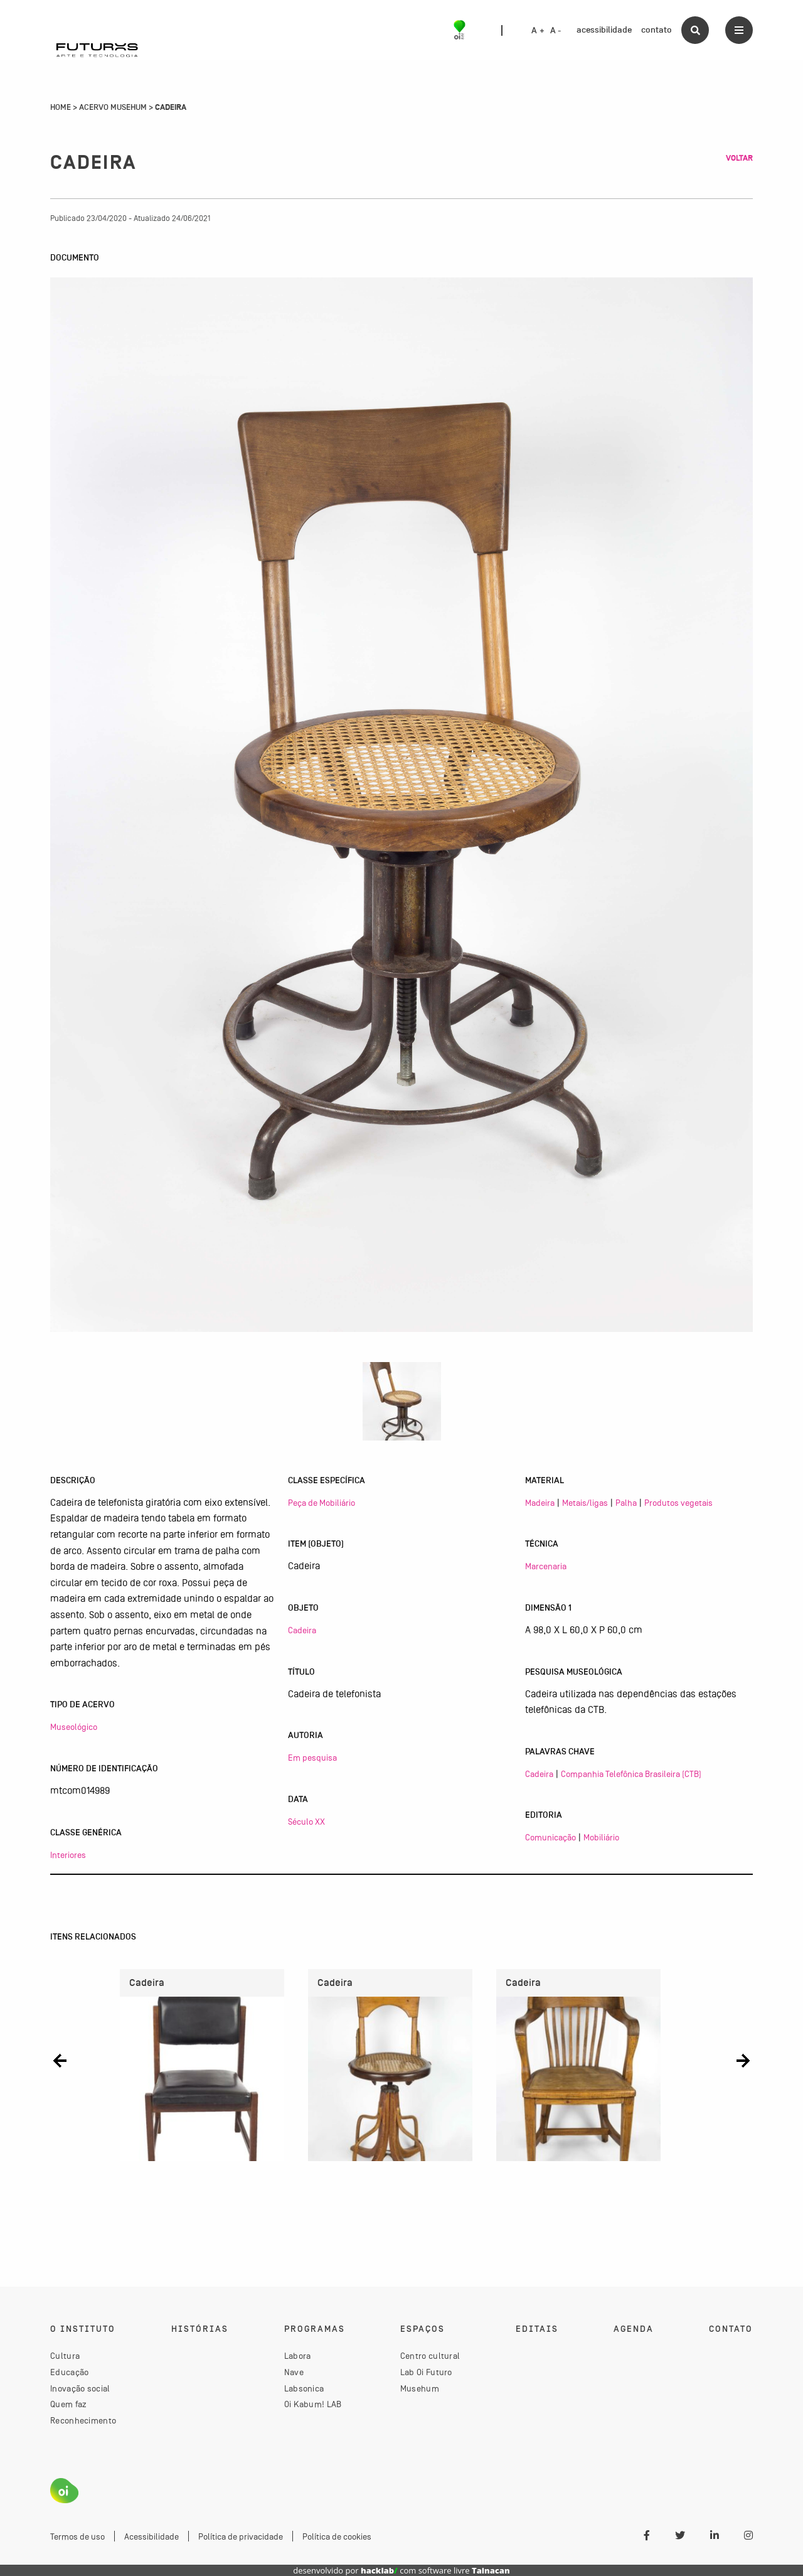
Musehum (419, 2388)
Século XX (306, 1822)
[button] (60, 2060)
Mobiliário (601, 1837)
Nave (294, 2372)
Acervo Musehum (113, 107)
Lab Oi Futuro (426, 2372)
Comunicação (550, 1837)
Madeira (540, 1503)
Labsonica (304, 2388)
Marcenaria (545, 1566)
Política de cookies (336, 2536)
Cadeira (302, 1630)
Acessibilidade (151, 2536)
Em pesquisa (312, 1757)
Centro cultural (430, 2356)
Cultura (65, 2356)
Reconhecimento (83, 2420)
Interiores (68, 1855)
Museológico (73, 1727)
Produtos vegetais (678, 1503)
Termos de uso (77, 2536)
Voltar (739, 158)
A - (555, 30)
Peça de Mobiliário (321, 1503)
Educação (69, 2372)
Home (60, 107)
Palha (626, 1503)
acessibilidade (604, 29)
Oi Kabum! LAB (313, 2404)
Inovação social (80, 2388)
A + (538, 30)
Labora (297, 2356)
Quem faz (68, 2404)
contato (656, 29)
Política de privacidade (240, 2536)
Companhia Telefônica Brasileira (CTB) (631, 1774)
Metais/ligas (585, 1503)
